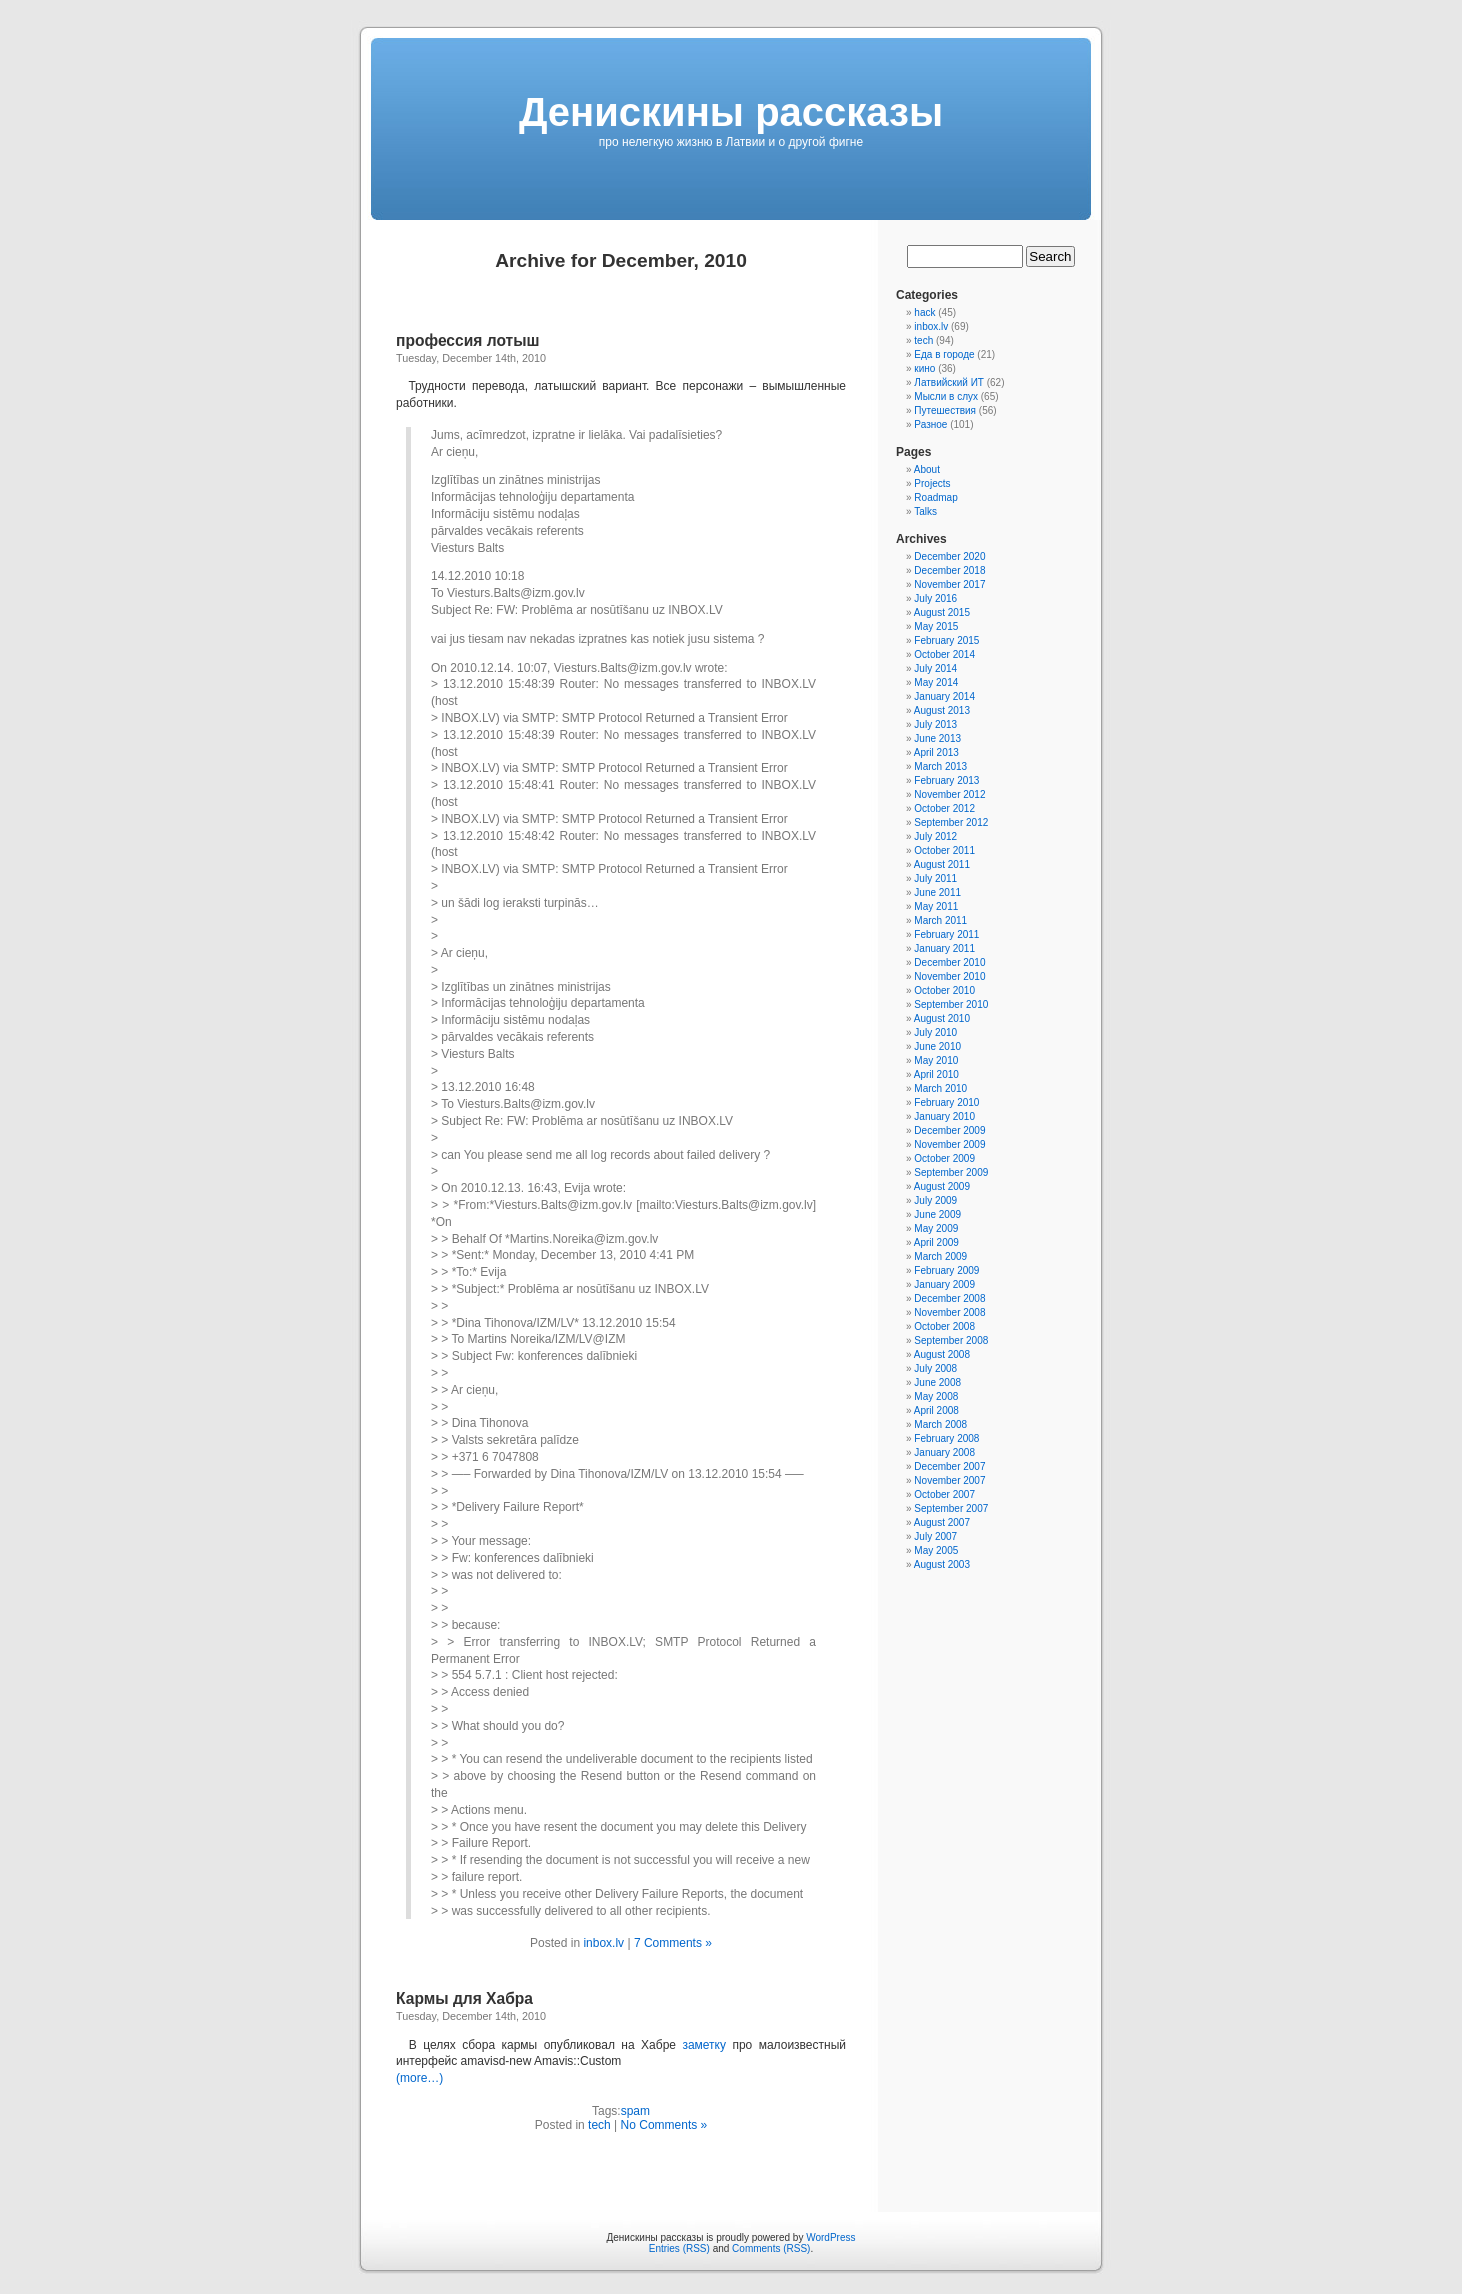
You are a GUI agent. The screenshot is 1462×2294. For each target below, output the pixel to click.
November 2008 (949, 1312)
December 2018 (949, 570)
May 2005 (936, 1550)
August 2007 (942, 1522)
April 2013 (936, 752)
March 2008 (940, 1424)
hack (924, 312)
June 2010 (937, 1046)
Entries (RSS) (679, 2248)
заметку (704, 2045)
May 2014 (936, 682)
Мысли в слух (946, 396)
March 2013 (940, 766)
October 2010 (944, 990)
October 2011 (944, 850)
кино (924, 368)
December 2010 (949, 962)
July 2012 (935, 836)
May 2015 (936, 626)
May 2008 (936, 1396)
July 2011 (935, 878)
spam (635, 2111)
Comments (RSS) (771, 2248)
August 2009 (942, 1186)
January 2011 (944, 948)
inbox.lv (603, 1943)
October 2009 (944, 1158)
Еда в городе (944, 354)
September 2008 (951, 1340)
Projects (932, 483)
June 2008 (937, 1382)
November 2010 (949, 976)
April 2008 (936, 1410)
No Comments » (664, 2125)
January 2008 (944, 1452)
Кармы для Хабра (464, 1998)
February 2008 (946, 1438)
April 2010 (936, 1074)
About (927, 469)
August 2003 (942, 1564)
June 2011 (937, 892)
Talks (925, 511)
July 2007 (935, 1536)
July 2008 (935, 1368)
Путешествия (945, 410)
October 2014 (944, 654)
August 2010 (942, 1018)
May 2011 (936, 906)
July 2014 (935, 668)
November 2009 (949, 1144)
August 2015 (942, 612)
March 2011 (940, 920)
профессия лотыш (468, 340)
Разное (930, 424)
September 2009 (951, 1172)
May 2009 (936, 1228)
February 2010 (946, 1102)
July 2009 (935, 1200)
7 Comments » (673, 1943)
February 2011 (946, 934)
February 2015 (946, 640)
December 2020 (949, 556)
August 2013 (942, 710)
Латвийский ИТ (949, 382)
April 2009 (936, 1242)
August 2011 (942, 864)
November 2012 (949, 794)
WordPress (830, 2237)
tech (599, 2125)
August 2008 (942, 1354)
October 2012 (944, 808)
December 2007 (949, 1466)
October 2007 (944, 1494)
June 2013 (937, 738)
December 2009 (949, 1130)
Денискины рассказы (731, 112)
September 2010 (951, 1004)
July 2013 (935, 724)
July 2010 (935, 1032)
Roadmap (935, 497)
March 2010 (940, 1088)
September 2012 (951, 822)
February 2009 (946, 1270)
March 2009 (940, 1256)
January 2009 (944, 1284)
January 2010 (944, 1116)
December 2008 (949, 1298)
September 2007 (951, 1508)
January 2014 (944, 696)
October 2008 (944, 1326)
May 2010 (936, 1060)
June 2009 (937, 1214)
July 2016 (935, 598)
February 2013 (946, 780)
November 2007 (949, 1480)
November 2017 (949, 584)
